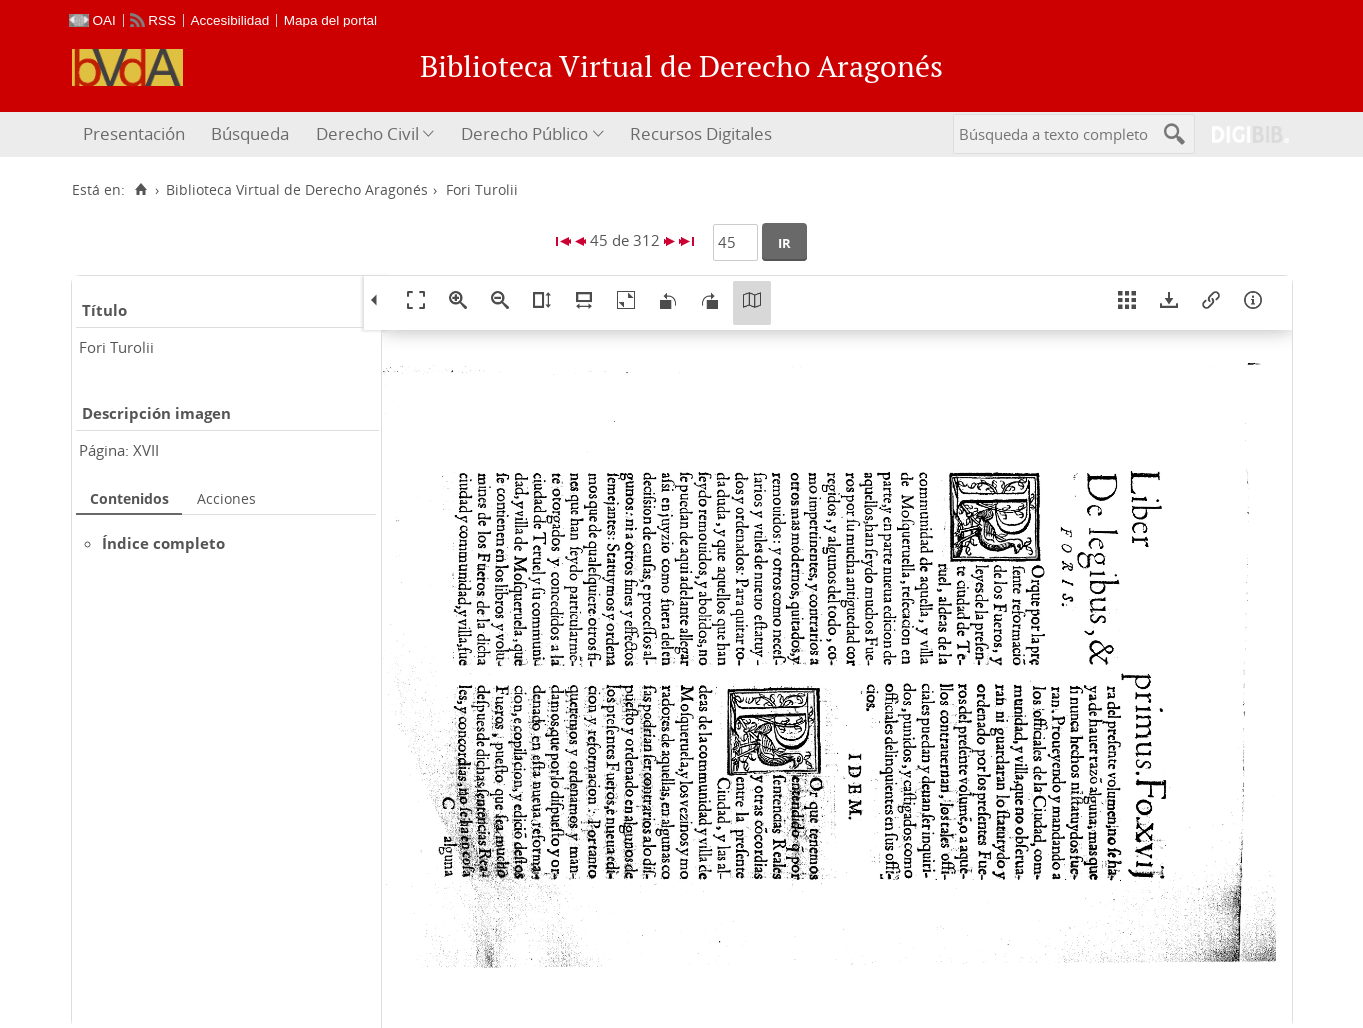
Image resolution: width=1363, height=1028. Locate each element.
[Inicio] (141, 190)
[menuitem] (136, 134)
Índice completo (163, 543)
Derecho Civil (367, 133)
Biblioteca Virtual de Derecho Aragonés (297, 190)
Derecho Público (524, 133)
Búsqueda (250, 133)
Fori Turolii (116, 347)
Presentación (134, 133)
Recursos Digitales (701, 133)
